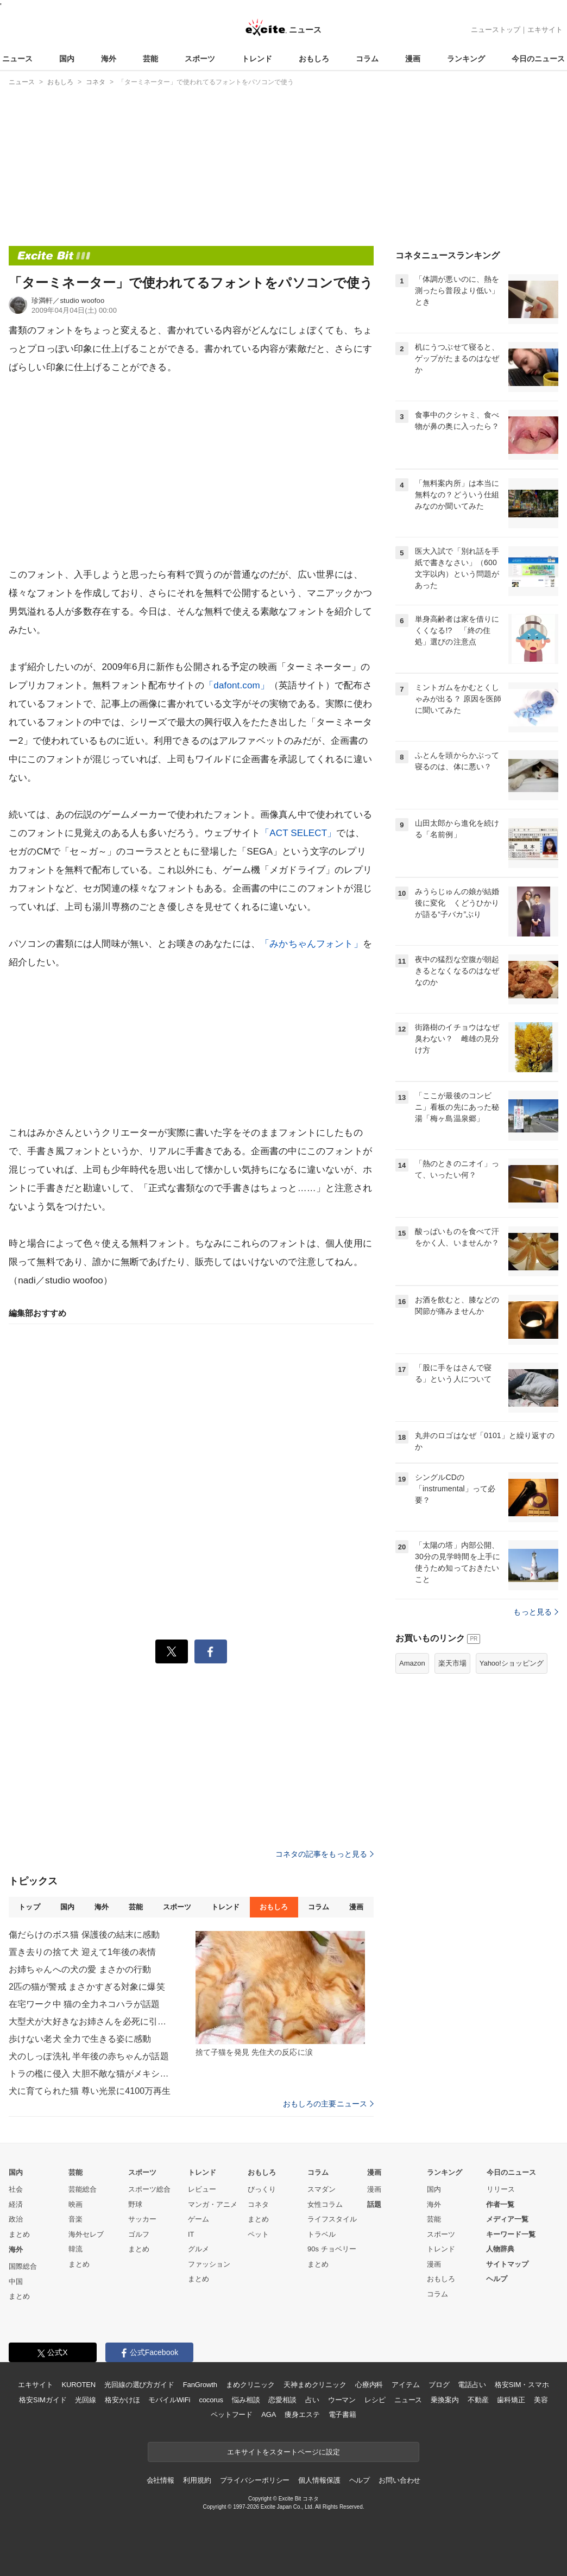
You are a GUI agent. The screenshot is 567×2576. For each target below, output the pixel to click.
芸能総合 (82, 2189)
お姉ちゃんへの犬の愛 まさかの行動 (80, 1969)
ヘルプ (496, 2279)
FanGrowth (200, 2385)
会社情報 (160, 2480)
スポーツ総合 (149, 2189)
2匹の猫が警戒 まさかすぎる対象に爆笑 (87, 1986)
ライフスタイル (332, 2219)
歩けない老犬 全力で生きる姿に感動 (80, 2038)
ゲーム (198, 2219)
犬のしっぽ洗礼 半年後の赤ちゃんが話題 (89, 2056)
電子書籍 (342, 2414)
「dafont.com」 (236, 685)
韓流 (75, 2249)
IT (191, 2234)
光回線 (85, 2400)
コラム (367, 58)
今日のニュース (538, 58)
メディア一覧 (507, 2219)
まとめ (19, 2234)
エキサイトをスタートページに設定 (283, 2452)
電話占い (472, 2385)
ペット (258, 2234)
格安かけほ (122, 2400)
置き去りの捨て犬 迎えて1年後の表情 (82, 1952)
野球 (135, 2204)
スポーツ (200, 58)
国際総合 (23, 2266)
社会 (16, 2189)
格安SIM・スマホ (522, 2385)
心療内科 (369, 2385)
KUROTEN (78, 2385)
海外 (108, 58)
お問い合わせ (399, 2480)
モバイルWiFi (169, 2400)
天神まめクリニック (315, 2385)
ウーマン (342, 2400)
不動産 (478, 2400)
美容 (541, 2400)
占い (312, 2400)
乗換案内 (444, 2400)
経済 (16, 2204)
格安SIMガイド (42, 2400)
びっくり (262, 2189)
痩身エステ (302, 2414)
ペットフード (232, 2414)
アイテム (405, 2385)
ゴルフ (138, 2234)
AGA (268, 2414)
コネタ (258, 2204)
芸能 (150, 58)
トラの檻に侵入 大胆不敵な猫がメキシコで (90, 2073)
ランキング (466, 58)
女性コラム (325, 2204)
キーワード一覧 (511, 2234)
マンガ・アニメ (212, 2204)
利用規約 (197, 2480)
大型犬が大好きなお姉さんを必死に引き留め (90, 2021)
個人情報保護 (319, 2480)
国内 (66, 58)
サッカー (142, 2219)
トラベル (321, 2234)
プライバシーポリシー (255, 2480)
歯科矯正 (511, 2400)
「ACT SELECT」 (298, 833)
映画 (75, 2204)
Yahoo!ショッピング (512, 1663)
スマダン (321, 2189)
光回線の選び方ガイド (139, 2385)
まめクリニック (250, 2385)
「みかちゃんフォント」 (311, 944)
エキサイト (545, 30)
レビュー (202, 2189)
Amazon (412, 1663)
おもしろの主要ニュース (328, 2103)
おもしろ (314, 58)
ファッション (209, 2264)
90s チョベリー (331, 2249)
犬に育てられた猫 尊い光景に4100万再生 (90, 2091)
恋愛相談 (282, 2400)
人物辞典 (500, 2249)
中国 (16, 2281)
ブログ (439, 2385)
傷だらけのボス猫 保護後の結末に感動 (84, 1934)
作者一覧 (500, 2204)
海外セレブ (86, 2234)
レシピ (375, 2400)
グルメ (198, 2249)
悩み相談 (246, 2400)
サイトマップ (507, 2264)
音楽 (75, 2219)
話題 (374, 2204)
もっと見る (535, 1611)
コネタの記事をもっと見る (324, 1854)
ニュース (17, 58)
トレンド (257, 58)
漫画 (412, 58)
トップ (29, 1907)
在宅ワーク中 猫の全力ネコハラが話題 (84, 2004)
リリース (501, 2189)
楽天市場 (452, 1663)
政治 (16, 2219)
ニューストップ (495, 30)
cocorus (211, 2400)
